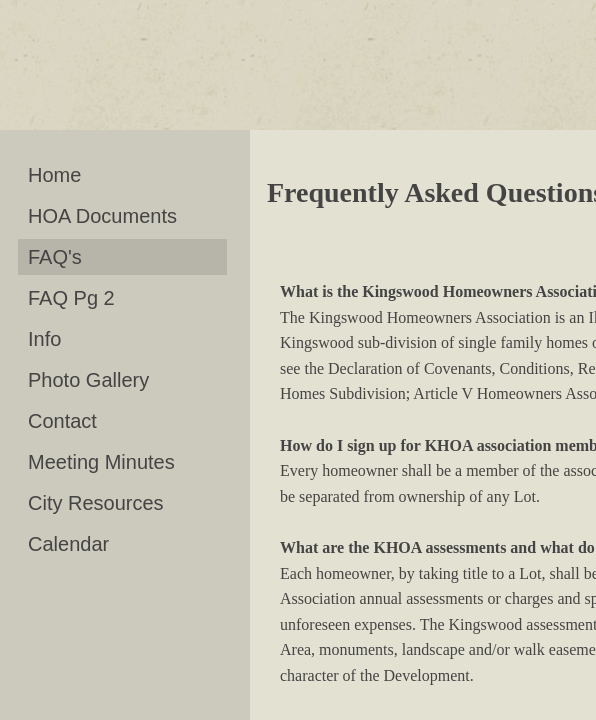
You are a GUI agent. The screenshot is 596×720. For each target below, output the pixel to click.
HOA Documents (102, 216)
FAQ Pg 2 (71, 298)
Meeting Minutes (101, 462)
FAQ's (55, 257)
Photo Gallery (88, 380)
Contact (62, 421)
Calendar (68, 544)
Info (44, 339)
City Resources (96, 503)
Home (54, 175)
